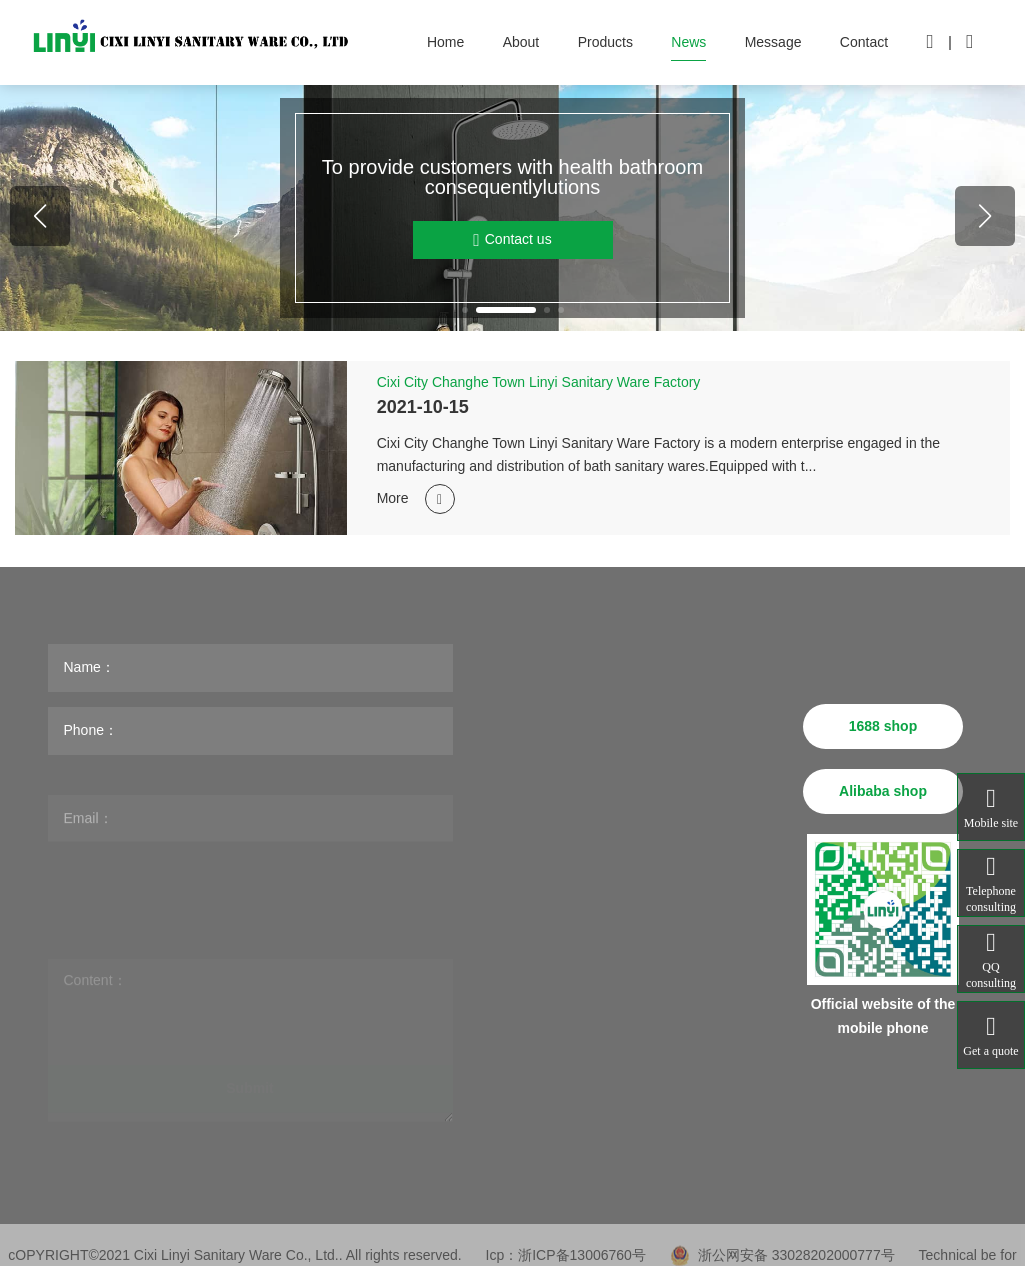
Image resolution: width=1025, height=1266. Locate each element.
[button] (465, 310)
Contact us (512, 240)
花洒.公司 (708, 1027)
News (688, 42)
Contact (864, 42)
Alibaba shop (883, 791)
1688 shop (883, 726)
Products (605, 42)
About (521, 42)
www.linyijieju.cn (711, 979)
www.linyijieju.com (697, 945)
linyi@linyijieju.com (695, 854)
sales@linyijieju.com (722, 889)
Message (773, 42)
